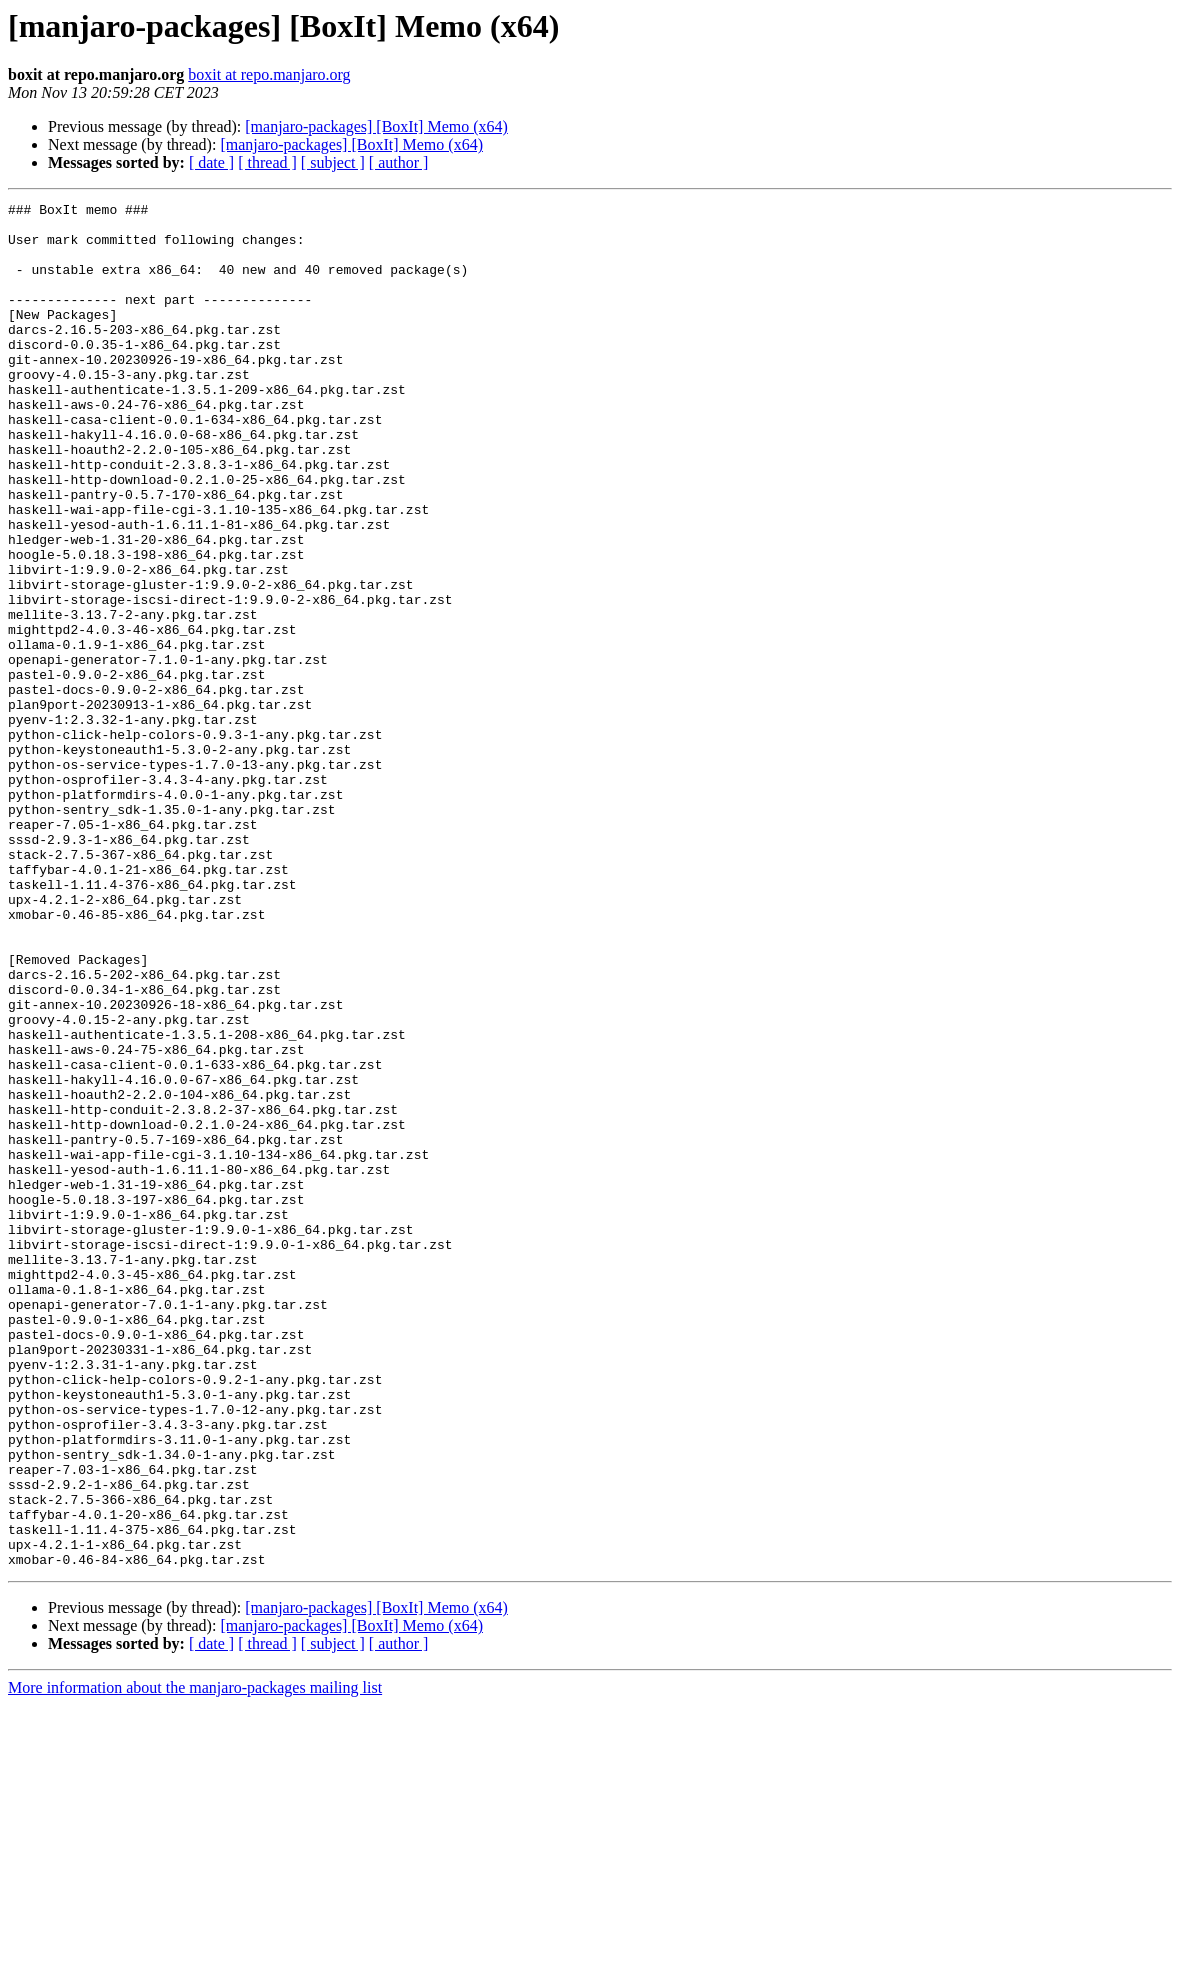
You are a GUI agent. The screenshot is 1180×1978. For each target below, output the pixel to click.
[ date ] (211, 162)
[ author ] (399, 162)
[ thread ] (267, 162)
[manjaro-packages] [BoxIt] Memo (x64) (376, 126)
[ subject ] (333, 162)
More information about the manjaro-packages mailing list (195, 1960)
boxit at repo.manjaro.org (269, 74)
